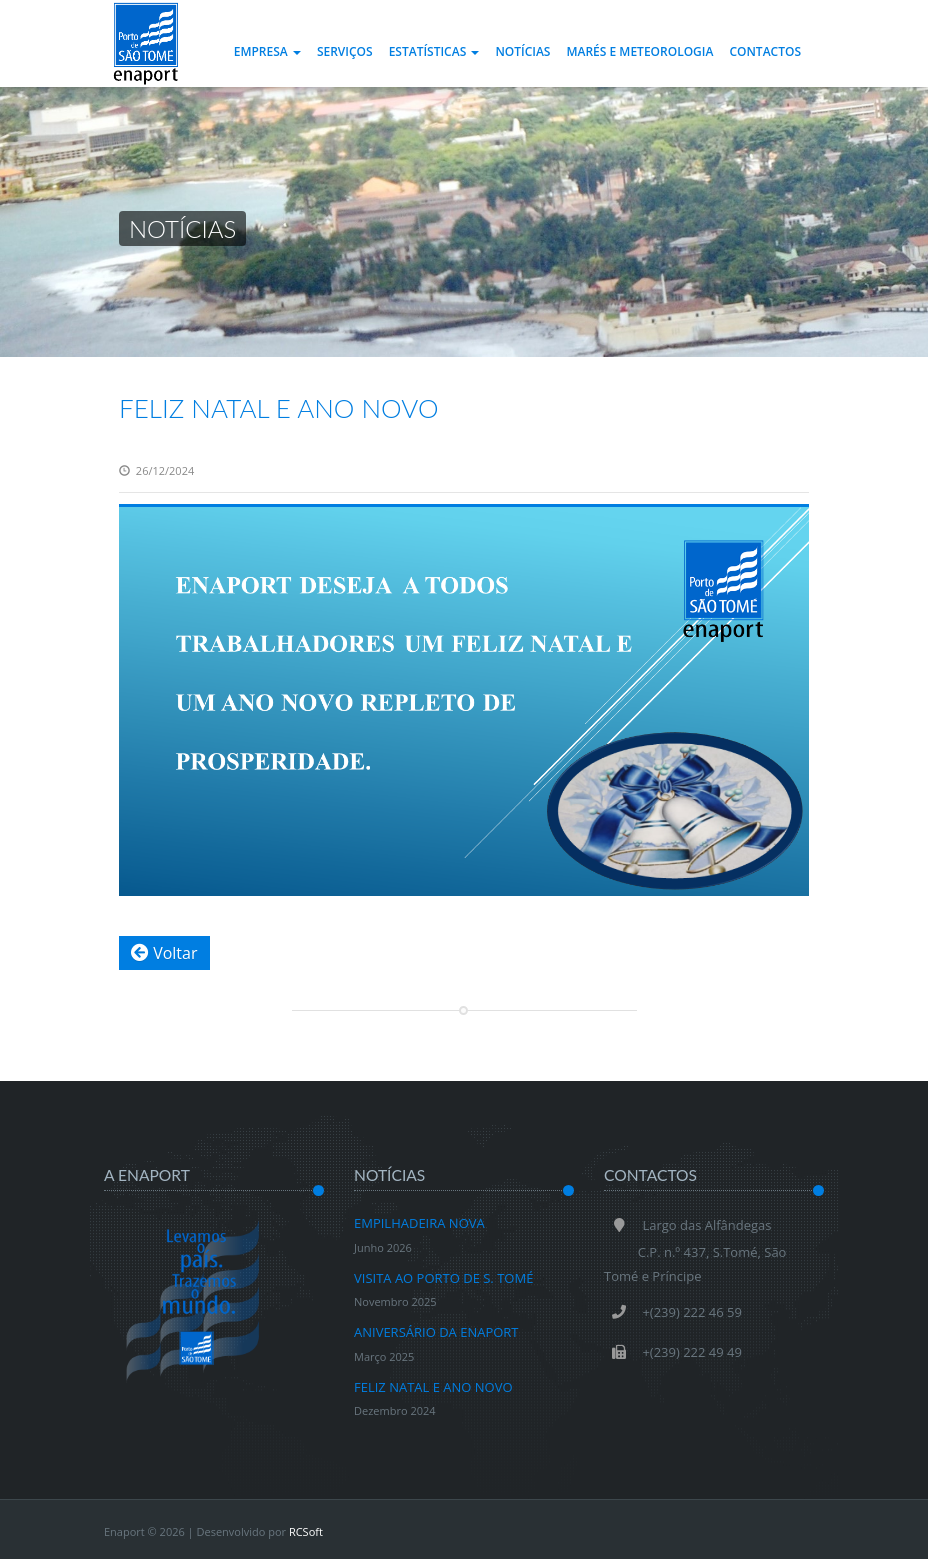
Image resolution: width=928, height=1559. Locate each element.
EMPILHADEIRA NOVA (419, 1236)
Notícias (522, 51)
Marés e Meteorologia (639, 51)
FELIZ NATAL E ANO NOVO (278, 408)
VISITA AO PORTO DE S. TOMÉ (443, 1291)
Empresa (267, 51)
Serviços (345, 51)
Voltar (164, 953)
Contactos (765, 51)
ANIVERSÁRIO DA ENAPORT (436, 1345)
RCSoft (306, 1531)
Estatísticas (434, 51)
